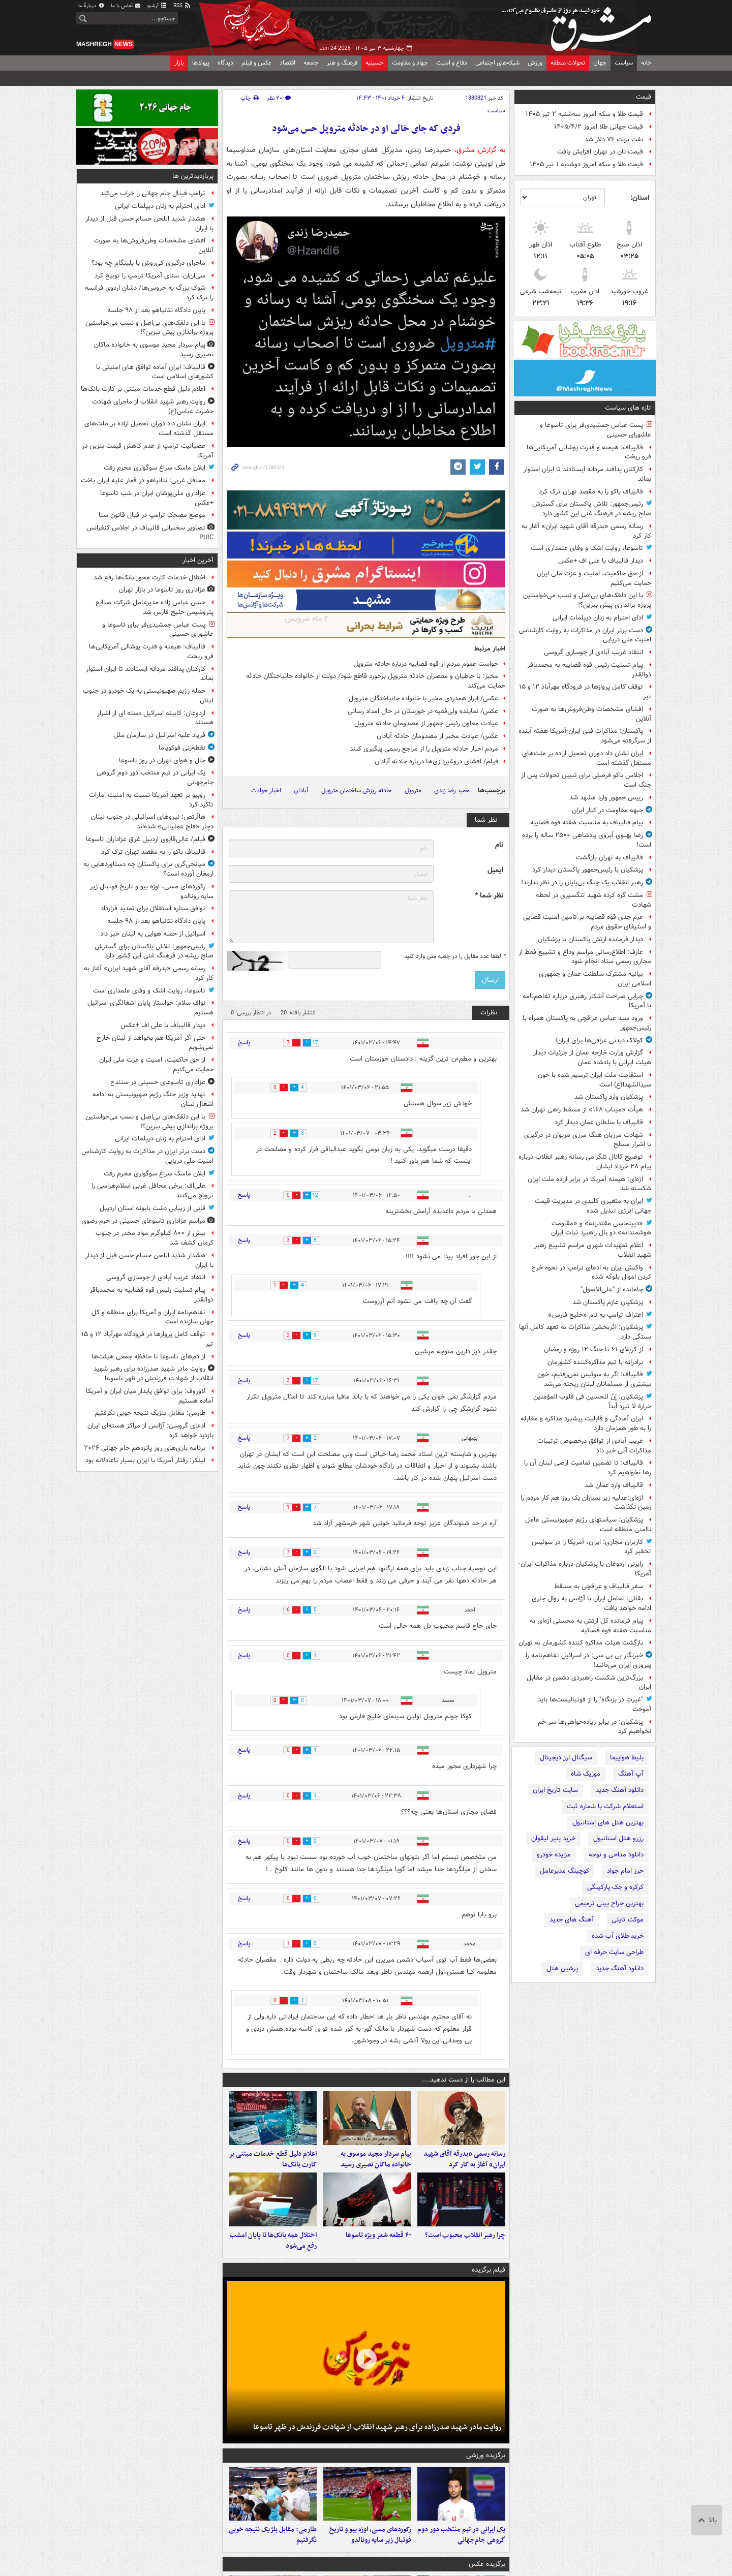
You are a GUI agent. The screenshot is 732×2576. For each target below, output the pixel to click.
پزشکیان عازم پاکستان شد (607, 1302)
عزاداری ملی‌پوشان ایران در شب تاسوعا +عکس (157, 498)
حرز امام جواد (625, 1871)
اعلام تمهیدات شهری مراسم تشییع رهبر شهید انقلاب (592, 1250)
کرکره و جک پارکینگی (615, 1887)
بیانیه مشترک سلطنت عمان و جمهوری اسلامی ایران (595, 978)
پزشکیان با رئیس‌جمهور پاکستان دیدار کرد (587, 870)
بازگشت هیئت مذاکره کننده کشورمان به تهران (580, 1643)
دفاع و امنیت (451, 63)
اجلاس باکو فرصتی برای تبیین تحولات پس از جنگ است (586, 780)
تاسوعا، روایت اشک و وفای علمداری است (587, 548)
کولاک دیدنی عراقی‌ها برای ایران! (599, 1040)
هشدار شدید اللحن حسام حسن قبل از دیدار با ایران (149, 223)
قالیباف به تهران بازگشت (609, 857)
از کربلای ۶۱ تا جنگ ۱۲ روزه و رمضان (593, 1349)
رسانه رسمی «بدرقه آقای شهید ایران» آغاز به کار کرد (586, 531)
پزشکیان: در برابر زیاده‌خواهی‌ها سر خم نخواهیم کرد (594, 1726)
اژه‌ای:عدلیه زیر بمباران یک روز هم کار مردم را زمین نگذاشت (586, 1502)
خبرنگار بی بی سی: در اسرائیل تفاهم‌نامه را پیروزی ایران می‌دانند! (588, 1660)
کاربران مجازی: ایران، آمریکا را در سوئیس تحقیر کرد (591, 1547)
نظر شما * (489, 895)
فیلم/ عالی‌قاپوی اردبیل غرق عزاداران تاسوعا (145, 839)
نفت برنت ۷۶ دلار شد (614, 139)
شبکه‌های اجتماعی (497, 63)
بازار (179, 63)
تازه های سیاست (628, 407)
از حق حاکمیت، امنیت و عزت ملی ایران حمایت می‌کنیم (594, 578)
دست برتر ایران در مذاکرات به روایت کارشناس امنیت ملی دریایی (585, 635)
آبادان (301, 790)
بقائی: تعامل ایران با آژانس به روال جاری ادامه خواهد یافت (591, 1603)
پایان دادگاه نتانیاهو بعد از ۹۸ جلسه (156, 310)
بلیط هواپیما (627, 1757)
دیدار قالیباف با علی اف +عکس (600, 561)
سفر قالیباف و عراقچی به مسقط (598, 1586)
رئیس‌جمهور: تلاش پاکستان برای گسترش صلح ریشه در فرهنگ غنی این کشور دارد (591, 508)
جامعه (311, 63)
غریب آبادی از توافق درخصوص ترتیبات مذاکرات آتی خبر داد (594, 1445)
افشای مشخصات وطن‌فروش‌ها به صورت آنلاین (591, 714)
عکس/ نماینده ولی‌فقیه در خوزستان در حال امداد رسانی (423, 711)
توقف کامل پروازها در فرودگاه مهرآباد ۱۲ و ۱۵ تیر (585, 691)
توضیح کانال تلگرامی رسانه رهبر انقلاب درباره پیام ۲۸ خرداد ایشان (584, 1161)
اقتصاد (287, 63)
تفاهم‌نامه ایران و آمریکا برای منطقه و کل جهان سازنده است (153, 1317)
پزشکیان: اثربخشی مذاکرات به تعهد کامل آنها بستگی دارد (585, 1332)
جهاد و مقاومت (410, 63)
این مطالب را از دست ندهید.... (463, 2079)
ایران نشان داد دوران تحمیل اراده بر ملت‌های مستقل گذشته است (586, 758)
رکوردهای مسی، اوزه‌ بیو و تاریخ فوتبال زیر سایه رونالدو (370, 2556)
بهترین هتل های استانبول (608, 1822)
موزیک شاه (585, 1773)
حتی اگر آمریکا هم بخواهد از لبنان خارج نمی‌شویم (155, 1042)
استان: (639, 197)
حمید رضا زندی (452, 790)
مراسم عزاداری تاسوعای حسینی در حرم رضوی (143, 1221)
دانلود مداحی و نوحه (616, 1854)
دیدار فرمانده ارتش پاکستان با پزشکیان (590, 939)
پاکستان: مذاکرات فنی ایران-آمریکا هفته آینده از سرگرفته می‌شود (584, 736)
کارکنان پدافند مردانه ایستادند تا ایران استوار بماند (587, 474)
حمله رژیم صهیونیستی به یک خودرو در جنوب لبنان (148, 695)
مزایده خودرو (554, 1854)
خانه (646, 63)
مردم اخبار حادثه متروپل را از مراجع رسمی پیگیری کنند (424, 749)
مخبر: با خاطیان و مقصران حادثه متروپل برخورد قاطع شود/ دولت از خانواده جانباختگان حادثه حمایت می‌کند (375, 681)
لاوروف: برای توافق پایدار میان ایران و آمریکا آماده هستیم (150, 1396)
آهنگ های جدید (572, 1919)
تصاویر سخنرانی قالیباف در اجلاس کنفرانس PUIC (150, 532)
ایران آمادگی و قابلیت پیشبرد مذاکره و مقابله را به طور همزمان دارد (586, 1423)
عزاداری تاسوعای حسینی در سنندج (157, 1082)
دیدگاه (225, 63)
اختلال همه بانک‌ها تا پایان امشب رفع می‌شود (273, 2255)
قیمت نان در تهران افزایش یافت (600, 152)
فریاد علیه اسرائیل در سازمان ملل (159, 735)
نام (499, 845)
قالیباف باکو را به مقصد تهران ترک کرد (591, 491)
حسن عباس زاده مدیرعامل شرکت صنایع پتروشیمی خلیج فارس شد (155, 607)
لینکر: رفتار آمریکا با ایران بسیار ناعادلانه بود (145, 1460)
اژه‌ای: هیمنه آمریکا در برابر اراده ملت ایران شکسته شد (589, 1184)
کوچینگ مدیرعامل (564, 1871)
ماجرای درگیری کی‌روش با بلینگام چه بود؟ (148, 263)
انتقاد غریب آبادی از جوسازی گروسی (593, 652)
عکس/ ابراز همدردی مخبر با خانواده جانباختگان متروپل (423, 698)
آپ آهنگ (631, 1773)
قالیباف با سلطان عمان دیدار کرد (599, 1122)
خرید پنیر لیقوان (553, 1838)
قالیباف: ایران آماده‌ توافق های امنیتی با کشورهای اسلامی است (155, 372)
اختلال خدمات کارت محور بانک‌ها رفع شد (149, 577)
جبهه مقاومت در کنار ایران (607, 810)
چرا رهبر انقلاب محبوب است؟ (465, 2249)
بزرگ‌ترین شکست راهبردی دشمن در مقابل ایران (589, 1682)
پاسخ (244, 1042)
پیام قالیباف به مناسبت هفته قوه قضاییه (586, 822)
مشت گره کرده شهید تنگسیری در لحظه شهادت (593, 900)
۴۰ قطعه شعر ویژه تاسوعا (378, 2249)
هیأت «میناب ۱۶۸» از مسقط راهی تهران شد (582, 1109)
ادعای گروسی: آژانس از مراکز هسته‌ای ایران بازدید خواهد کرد (150, 1430)
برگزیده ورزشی (485, 2469)
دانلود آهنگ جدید (620, 1790)
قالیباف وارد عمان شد (614, 1485)
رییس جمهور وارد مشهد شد (606, 797)
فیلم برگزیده (488, 2284)
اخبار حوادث (266, 790)
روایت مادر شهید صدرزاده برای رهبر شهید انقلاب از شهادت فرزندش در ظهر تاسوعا (377, 2440)
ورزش (535, 63)
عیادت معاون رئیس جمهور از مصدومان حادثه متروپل (426, 723)
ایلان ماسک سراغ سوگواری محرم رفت (154, 468)
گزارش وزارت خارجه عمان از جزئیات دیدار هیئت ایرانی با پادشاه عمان (592, 1057)
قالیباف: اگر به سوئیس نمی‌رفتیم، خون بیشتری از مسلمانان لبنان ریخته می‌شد (594, 1379)
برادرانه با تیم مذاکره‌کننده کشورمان (595, 1362)
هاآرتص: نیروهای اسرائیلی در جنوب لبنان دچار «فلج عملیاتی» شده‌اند (152, 821)
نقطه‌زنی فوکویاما (182, 748)
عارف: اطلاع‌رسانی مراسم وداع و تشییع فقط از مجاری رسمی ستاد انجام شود (584, 957)
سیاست (624, 63)
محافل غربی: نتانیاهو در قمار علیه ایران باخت (143, 480)
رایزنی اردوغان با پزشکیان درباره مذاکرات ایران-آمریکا (584, 1568)
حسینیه (374, 63)
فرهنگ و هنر (342, 63)
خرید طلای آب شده (618, 1936)
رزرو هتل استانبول (618, 1838)
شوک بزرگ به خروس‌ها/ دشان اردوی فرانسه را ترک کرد (149, 292)
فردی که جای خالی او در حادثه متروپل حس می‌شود (366, 129)
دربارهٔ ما (91, 6)
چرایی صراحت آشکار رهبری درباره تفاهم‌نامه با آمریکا (587, 1001)
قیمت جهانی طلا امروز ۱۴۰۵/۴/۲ (598, 127)
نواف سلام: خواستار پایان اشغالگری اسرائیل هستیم (150, 1007)
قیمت (643, 96)
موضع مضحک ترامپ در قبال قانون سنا (152, 515)
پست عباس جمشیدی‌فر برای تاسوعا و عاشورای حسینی (595, 430)
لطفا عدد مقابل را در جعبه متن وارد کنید (454, 956)
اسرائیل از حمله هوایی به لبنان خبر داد (152, 934)
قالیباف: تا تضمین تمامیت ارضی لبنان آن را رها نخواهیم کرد (587, 1467)
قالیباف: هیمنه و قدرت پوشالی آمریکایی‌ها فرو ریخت (589, 452)
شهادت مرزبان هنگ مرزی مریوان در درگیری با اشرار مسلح (587, 1140)
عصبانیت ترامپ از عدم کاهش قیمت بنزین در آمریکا (148, 450)
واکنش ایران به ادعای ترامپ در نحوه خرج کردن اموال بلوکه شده (591, 1272)
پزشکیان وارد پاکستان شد (608, 1097)
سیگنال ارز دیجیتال (566, 1757)
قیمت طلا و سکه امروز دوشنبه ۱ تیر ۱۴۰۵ (586, 164)
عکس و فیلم (256, 63)
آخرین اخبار (198, 560)
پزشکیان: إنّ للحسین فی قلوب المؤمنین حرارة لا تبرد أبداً (592, 1401)
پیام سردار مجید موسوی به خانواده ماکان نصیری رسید (376, 2166)
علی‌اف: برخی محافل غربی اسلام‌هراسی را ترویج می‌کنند (153, 1190)
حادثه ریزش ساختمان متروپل (356, 790)
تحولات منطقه (568, 63)
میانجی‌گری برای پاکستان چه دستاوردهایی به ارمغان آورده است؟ (148, 869)
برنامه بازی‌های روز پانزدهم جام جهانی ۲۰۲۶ (144, 1448)
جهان (599, 63)
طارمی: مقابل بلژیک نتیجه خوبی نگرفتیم (273, 2556)
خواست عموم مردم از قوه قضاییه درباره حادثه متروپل (425, 664)
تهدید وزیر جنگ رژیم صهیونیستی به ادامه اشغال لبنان (153, 1099)
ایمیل (495, 870)
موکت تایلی (628, 1919)
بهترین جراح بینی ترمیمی (609, 1903)
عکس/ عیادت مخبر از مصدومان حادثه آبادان (437, 736)
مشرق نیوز (579, 25)
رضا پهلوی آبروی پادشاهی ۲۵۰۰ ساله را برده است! (586, 840)
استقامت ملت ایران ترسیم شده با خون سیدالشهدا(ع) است (594, 1080)
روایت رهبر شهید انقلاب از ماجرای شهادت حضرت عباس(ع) (153, 406)
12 (322, 1195)
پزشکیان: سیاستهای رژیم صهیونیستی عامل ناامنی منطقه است (588, 1524)
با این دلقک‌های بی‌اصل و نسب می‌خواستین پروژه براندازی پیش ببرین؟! (587, 600)
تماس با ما (126, 6)
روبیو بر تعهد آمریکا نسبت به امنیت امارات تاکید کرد (151, 800)
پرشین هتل (562, 1968)
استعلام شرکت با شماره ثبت (605, 1806)
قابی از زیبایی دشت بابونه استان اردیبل (152, 1208)
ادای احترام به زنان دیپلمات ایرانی (598, 618)
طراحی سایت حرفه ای (614, 1952)
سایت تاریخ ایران (555, 1790)
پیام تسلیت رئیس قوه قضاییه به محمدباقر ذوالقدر (589, 669)
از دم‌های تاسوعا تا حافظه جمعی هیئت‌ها (148, 1356)
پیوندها (200, 63)
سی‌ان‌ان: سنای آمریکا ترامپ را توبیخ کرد (150, 276)
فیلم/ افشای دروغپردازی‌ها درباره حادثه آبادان (436, 761)
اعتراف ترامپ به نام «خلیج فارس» (595, 1315)
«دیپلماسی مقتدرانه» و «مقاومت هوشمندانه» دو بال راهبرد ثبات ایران (601, 1228)
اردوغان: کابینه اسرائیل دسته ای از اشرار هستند (155, 718)
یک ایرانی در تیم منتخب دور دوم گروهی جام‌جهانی (461, 2556)
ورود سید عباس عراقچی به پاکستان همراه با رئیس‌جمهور (587, 1023)
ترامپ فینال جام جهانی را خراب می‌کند (152, 193)
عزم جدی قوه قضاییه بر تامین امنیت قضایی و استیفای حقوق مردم (587, 922)
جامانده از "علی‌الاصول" (612, 1289)
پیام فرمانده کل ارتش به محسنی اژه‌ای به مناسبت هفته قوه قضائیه (590, 1625)
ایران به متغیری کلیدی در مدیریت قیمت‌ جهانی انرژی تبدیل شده (593, 1206)
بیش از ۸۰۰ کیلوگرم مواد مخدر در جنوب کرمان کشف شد (155, 1238)
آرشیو (157, 6)
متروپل (413, 790)
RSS (182, 6)
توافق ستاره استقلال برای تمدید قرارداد (153, 908)
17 (322, 1043)
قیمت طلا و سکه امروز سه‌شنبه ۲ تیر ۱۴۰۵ (584, 114)
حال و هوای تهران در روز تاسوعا (162, 760)
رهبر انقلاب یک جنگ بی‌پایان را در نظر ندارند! (582, 882)
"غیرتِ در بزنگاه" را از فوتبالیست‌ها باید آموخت (594, 1704)
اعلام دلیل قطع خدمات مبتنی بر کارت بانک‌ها (273, 2166)
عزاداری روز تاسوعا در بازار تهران (162, 590)
